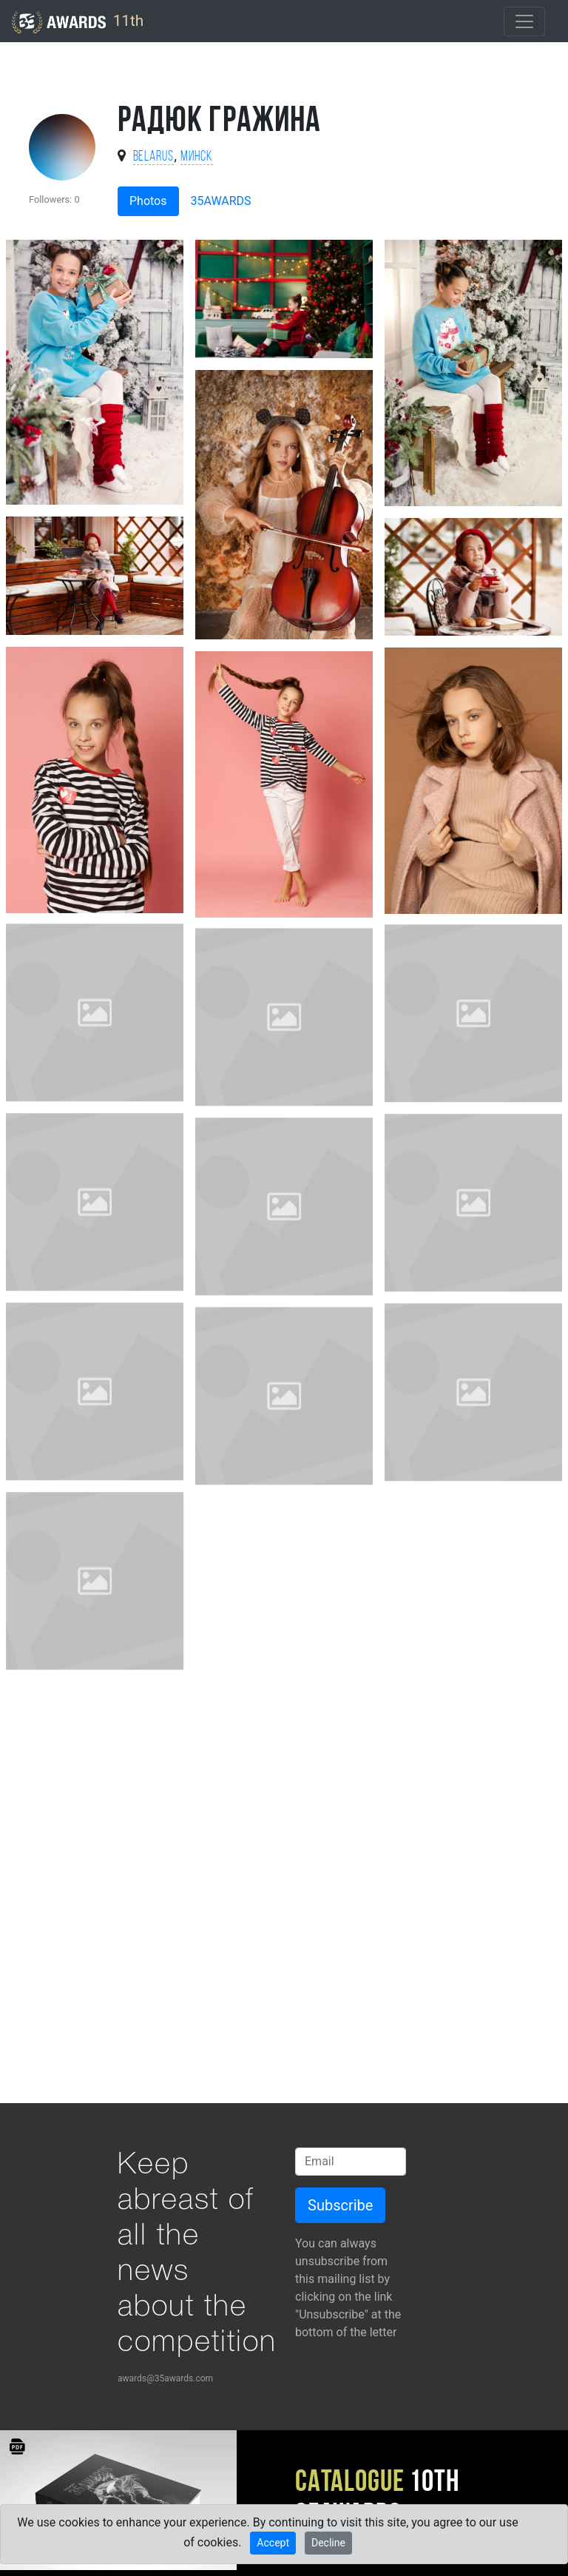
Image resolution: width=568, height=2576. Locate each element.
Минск (196, 157)
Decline (328, 2543)
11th (77, 22)
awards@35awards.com (165, 2378)
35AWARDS (221, 201)
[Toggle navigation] (524, 21)
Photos (148, 201)
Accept (273, 2543)
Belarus (154, 157)
